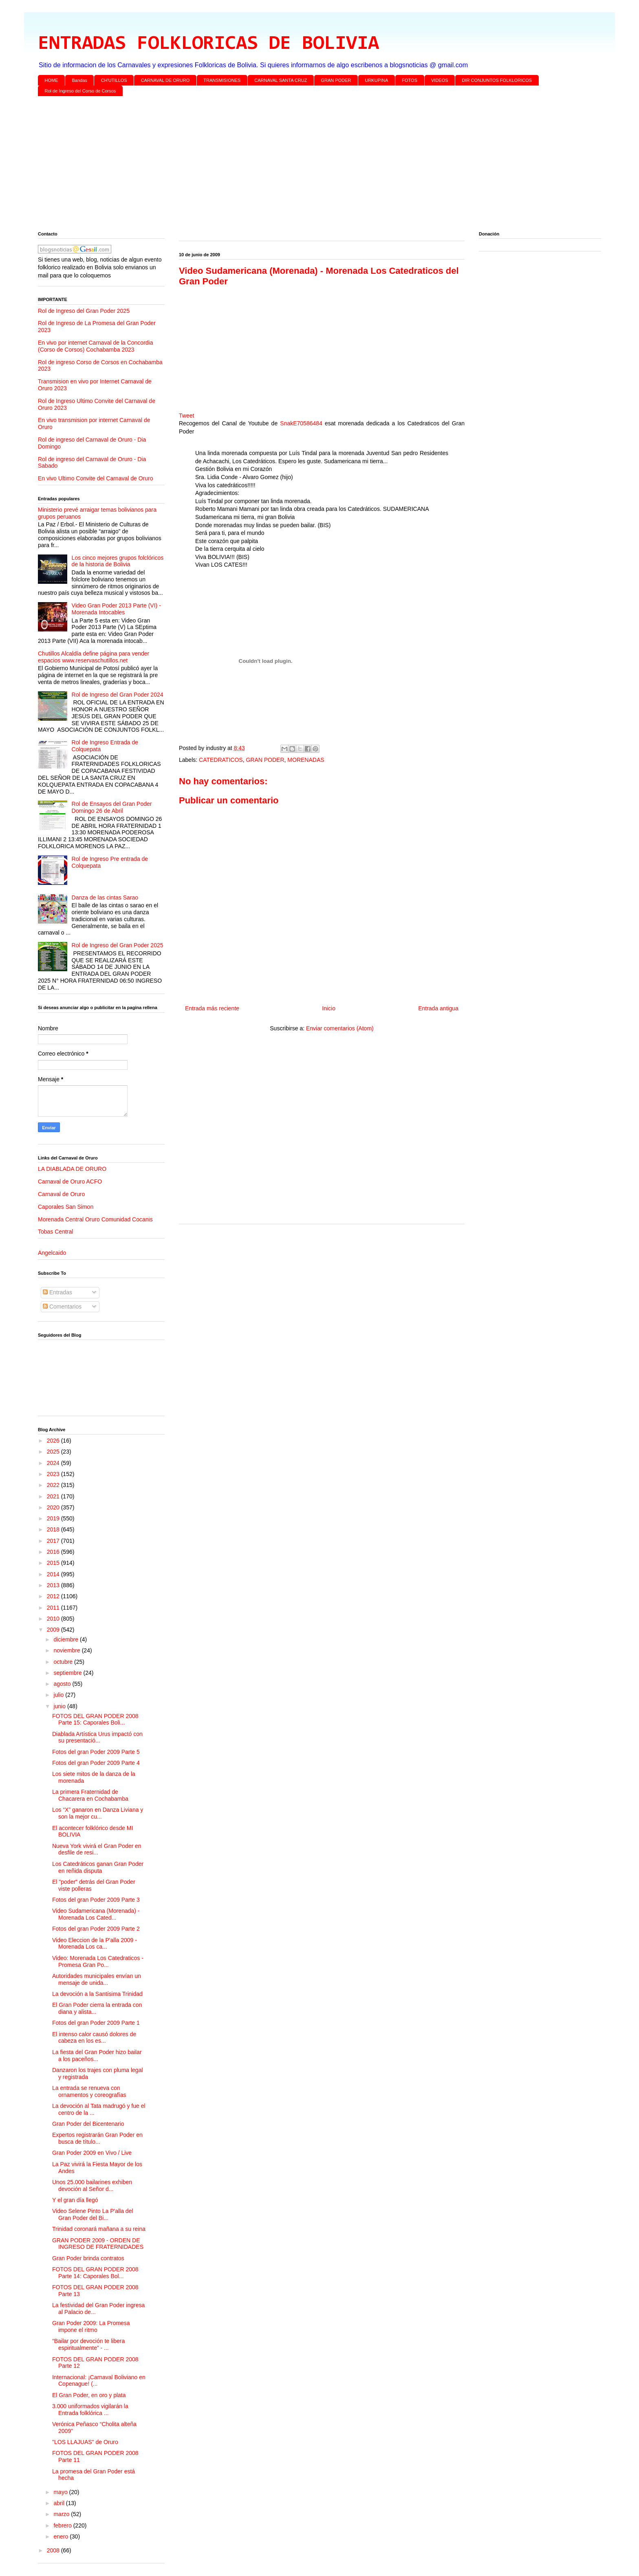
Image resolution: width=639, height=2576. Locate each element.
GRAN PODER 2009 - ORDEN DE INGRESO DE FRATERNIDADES (97, 2243)
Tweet (186, 415)
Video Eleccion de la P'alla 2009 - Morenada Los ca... (94, 1943)
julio (59, 1695)
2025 (54, 1451)
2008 (54, 2550)
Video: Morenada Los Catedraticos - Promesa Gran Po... (97, 1961)
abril (59, 2503)
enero (61, 2536)
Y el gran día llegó (75, 2200)
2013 (54, 1585)
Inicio (328, 1008)
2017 (54, 1541)
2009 (54, 1629)
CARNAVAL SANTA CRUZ (280, 80)
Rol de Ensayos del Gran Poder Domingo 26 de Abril (112, 807)
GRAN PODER (336, 80)
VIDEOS (439, 80)
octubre (63, 1662)
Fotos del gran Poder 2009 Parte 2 (96, 1928)
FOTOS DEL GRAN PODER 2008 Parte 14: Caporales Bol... (95, 2272)
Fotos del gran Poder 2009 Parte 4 (96, 1763)
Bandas (79, 80)
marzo (62, 2514)
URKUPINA (376, 80)
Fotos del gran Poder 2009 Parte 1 (96, 2022)
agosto (62, 1684)
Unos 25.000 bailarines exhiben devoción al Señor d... (92, 2185)
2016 (54, 1552)
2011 (54, 1607)
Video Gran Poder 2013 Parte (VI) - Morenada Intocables (116, 609)
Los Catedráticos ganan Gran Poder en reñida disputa (97, 1867)
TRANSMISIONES (221, 80)
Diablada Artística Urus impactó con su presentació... (97, 1737)
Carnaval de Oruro (61, 1194)
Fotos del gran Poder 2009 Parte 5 (96, 1752)
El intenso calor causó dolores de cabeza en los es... (94, 2037)
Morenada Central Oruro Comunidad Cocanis (95, 1219)
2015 (54, 1563)
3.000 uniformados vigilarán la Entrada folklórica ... (90, 2409)
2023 (54, 1474)
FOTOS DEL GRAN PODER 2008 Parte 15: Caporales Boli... (95, 1719)
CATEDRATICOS (221, 760)
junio (60, 1706)
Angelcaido (52, 1253)
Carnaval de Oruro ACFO (70, 1181)
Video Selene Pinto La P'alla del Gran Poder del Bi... (92, 2214)
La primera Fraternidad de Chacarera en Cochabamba (90, 1795)
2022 (54, 1485)
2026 (54, 1440)
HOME (51, 80)
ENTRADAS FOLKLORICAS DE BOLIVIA (208, 44)
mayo (61, 2492)
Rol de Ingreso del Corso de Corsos (80, 90)
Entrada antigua (438, 1008)
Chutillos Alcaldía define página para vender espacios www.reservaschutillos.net (93, 657)
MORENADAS (305, 760)
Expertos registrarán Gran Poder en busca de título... (97, 2138)
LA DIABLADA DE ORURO (72, 1169)
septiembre (68, 1673)
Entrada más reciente (212, 1008)
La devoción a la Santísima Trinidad (97, 1994)
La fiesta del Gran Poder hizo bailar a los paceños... (96, 2055)
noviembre (67, 1650)
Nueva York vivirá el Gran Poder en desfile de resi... (96, 1849)
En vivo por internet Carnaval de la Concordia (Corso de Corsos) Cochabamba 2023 (95, 346)
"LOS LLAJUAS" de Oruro (85, 2442)
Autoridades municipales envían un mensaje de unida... (96, 1979)
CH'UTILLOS (114, 80)
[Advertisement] (282, 165)
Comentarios (62, 1306)
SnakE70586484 (301, 423)
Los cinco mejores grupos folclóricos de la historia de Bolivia (118, 561)
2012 (54, 1596)
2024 (54, 1463)
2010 (54, 1618)
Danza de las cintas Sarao (105, 897)
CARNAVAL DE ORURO (165, 80)
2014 (54, 1574)
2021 (54, 1496)
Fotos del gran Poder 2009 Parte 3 (96, 1899)
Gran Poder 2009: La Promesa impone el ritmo (91, 2326)
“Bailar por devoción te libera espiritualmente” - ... (88, 2344)
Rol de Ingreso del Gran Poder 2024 (117, 694)
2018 (54, 1529)
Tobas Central (55, 1231)
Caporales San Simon (65, 1206)
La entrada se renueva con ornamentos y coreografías (89, 2091)
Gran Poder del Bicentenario (88, 2124)
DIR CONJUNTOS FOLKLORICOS (497, 80)
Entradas (57, 1292)
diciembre (66, 1639)
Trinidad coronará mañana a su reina (98, 2229)
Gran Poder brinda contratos (88, 2258)
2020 (54, 1507)
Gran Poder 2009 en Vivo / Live (92, 2152)
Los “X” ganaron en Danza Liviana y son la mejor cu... (97, 1813)
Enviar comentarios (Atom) (340, 1028)
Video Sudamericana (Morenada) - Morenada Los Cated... (96, 1914)
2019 (54, 1518)
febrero (63, 2525)
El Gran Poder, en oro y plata (89, 2395)
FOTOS (409, 80)
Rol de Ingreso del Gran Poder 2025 (84, 311)
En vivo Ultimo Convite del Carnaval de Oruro (95, 478)
